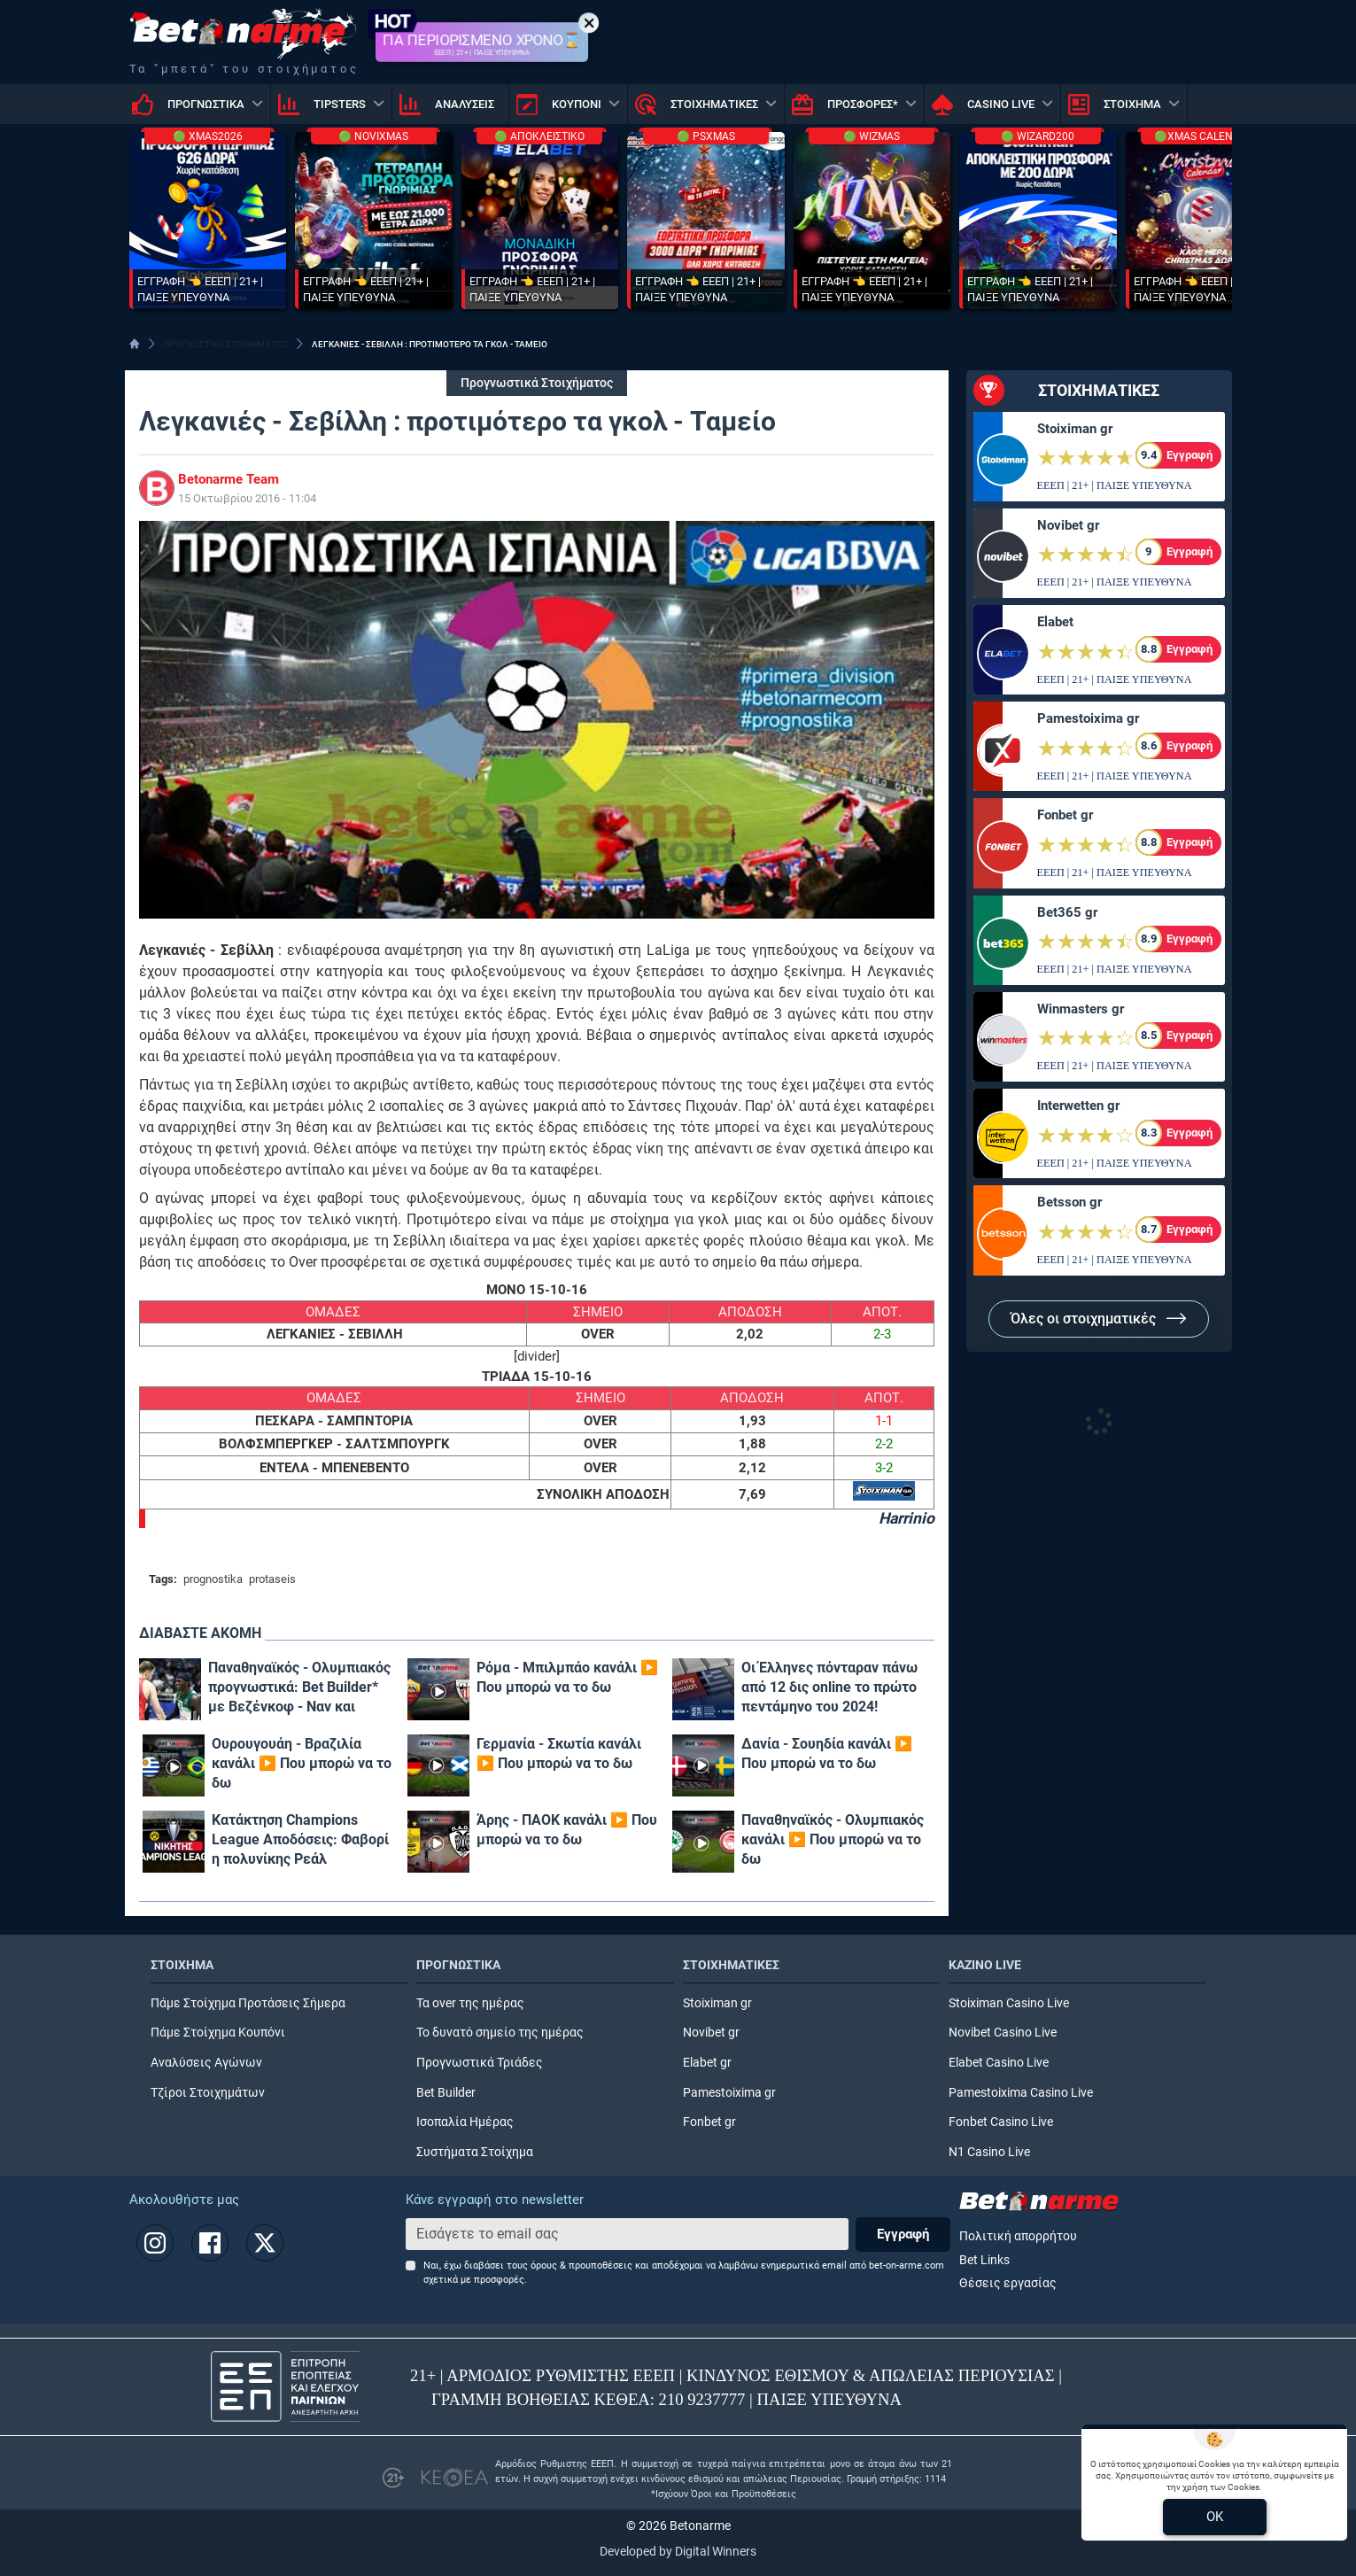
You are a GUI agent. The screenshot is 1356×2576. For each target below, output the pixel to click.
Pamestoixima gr (1088, 718)
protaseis (272, 1579)
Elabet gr (707, 2062)
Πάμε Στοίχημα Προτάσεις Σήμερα (248, 2003)
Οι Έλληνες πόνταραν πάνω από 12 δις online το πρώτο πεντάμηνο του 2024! (829, 1687)
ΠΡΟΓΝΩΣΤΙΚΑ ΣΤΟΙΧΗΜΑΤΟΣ (226, 344)
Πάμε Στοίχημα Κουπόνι (218, 2032)
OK (1214, 2517)
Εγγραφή (903, 2234)
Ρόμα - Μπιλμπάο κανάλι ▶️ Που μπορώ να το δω (567, 1677)
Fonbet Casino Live (1001, 2122)
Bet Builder (446, 2092)
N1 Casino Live (989, 2152)
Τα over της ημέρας (470, 2003)
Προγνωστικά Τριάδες (479, 2062)
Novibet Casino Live (1003, 2032)
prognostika (213, 1579)
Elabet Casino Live (999, 2062)
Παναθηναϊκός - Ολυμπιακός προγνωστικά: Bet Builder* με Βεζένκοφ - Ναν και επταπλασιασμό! (299, 1688)
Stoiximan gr (1074, 429)
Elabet (1055, 622)
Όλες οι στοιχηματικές (1099, 1318)
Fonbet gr (1065, 815)
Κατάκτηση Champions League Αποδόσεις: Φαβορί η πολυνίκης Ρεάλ (300, 1839)
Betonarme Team (228, 479)
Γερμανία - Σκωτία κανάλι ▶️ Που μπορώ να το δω (559, 1753)
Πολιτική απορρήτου (1018, 2236)
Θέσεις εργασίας (1008, 2283)
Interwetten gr (1078, 1105)
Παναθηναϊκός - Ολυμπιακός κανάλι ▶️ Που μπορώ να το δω (832, 1839)
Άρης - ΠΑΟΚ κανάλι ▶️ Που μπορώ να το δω (567, 1830)
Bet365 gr (1067, 912)
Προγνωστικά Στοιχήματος (537, 383)
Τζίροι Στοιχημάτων (208, 2092)
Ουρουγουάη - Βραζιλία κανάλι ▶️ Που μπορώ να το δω (301, 1763)
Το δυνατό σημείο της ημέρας (500, 2032)
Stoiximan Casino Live (1009, 2003)
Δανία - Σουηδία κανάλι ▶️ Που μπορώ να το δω (826, 1753)
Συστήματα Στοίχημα (474, 2152)
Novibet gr (1068, 525)
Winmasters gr (1080, 1009)
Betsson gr (1069, 1202)
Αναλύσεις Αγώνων (206, 2062)
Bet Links (984, 2260)
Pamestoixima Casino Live (1021, 2092)
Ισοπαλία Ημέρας (465, 2122)
